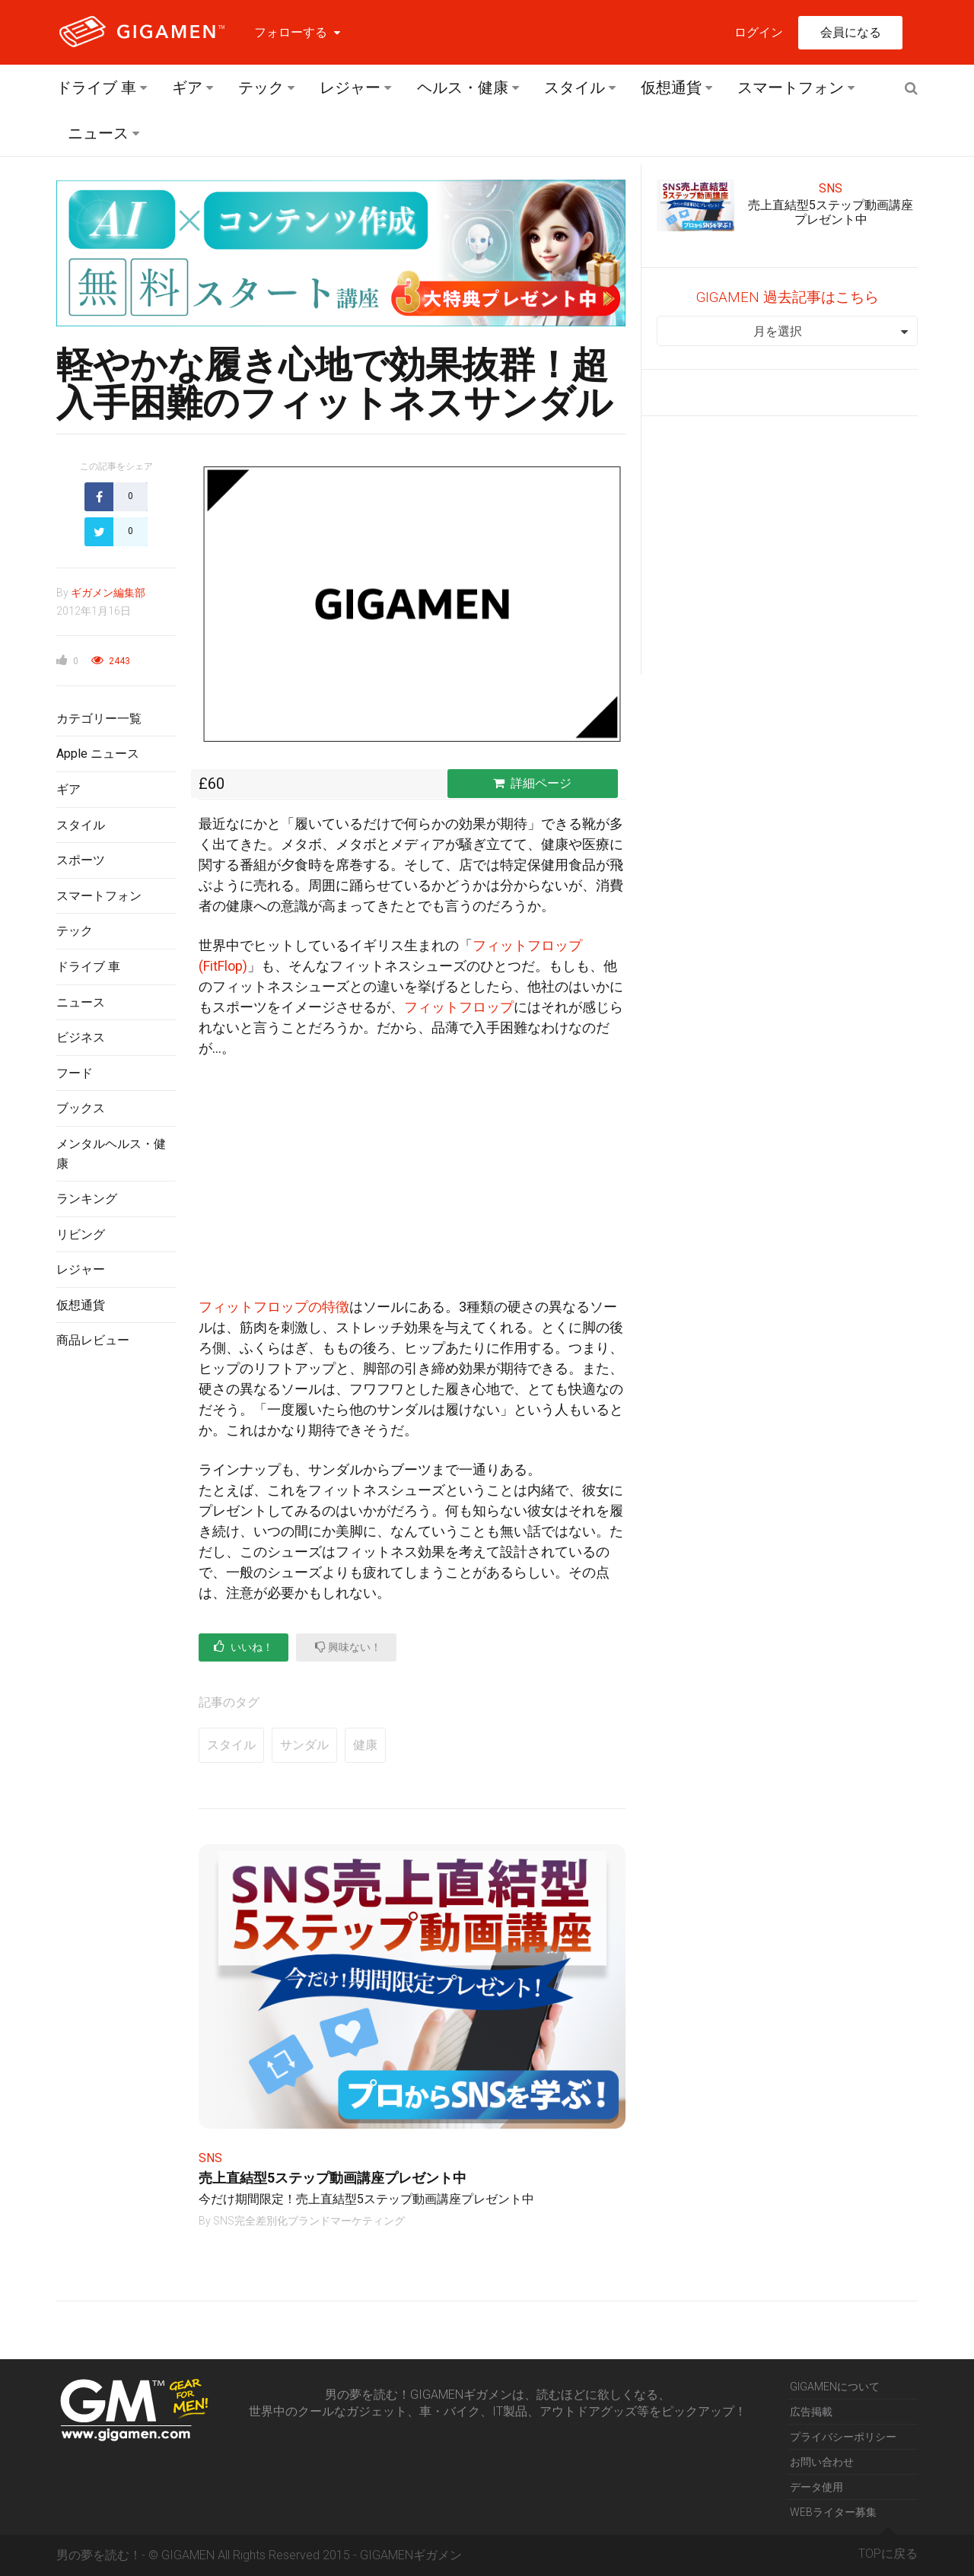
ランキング (86, 1198)
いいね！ (243, 1646)
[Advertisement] (116, 1609)
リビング (80, 1234)
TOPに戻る (888, 2548)
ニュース (98, 133)
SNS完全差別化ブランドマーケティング (309, 2221)
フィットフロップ (459, 1007)
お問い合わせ (822, 2462)
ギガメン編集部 (108, 593)
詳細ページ (532, 783)
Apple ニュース (97, 753)
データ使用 (816, 2487)
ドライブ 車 (96, 87)
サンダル (304, 1745)
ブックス (80, 1108)
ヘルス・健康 (462, 87)
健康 (365, 1745)
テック (261, 87)
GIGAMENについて (835, 2386)
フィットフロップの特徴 (274, 1307)
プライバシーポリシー (843, 2437)
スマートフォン (790, 87)
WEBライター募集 (833, 2512)
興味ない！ (348, 1646)
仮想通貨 (671, 87)
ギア (187, 87)
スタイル (574, 87)
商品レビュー (92, 1340)
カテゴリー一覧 (99, 718)
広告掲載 (811, 2412)
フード (74, 1073)
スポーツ (80, 860)
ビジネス (80, 1037)
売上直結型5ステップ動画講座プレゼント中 (332, 2178)
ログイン (758, 32)
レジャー (350, 87)
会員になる (850, 32)
